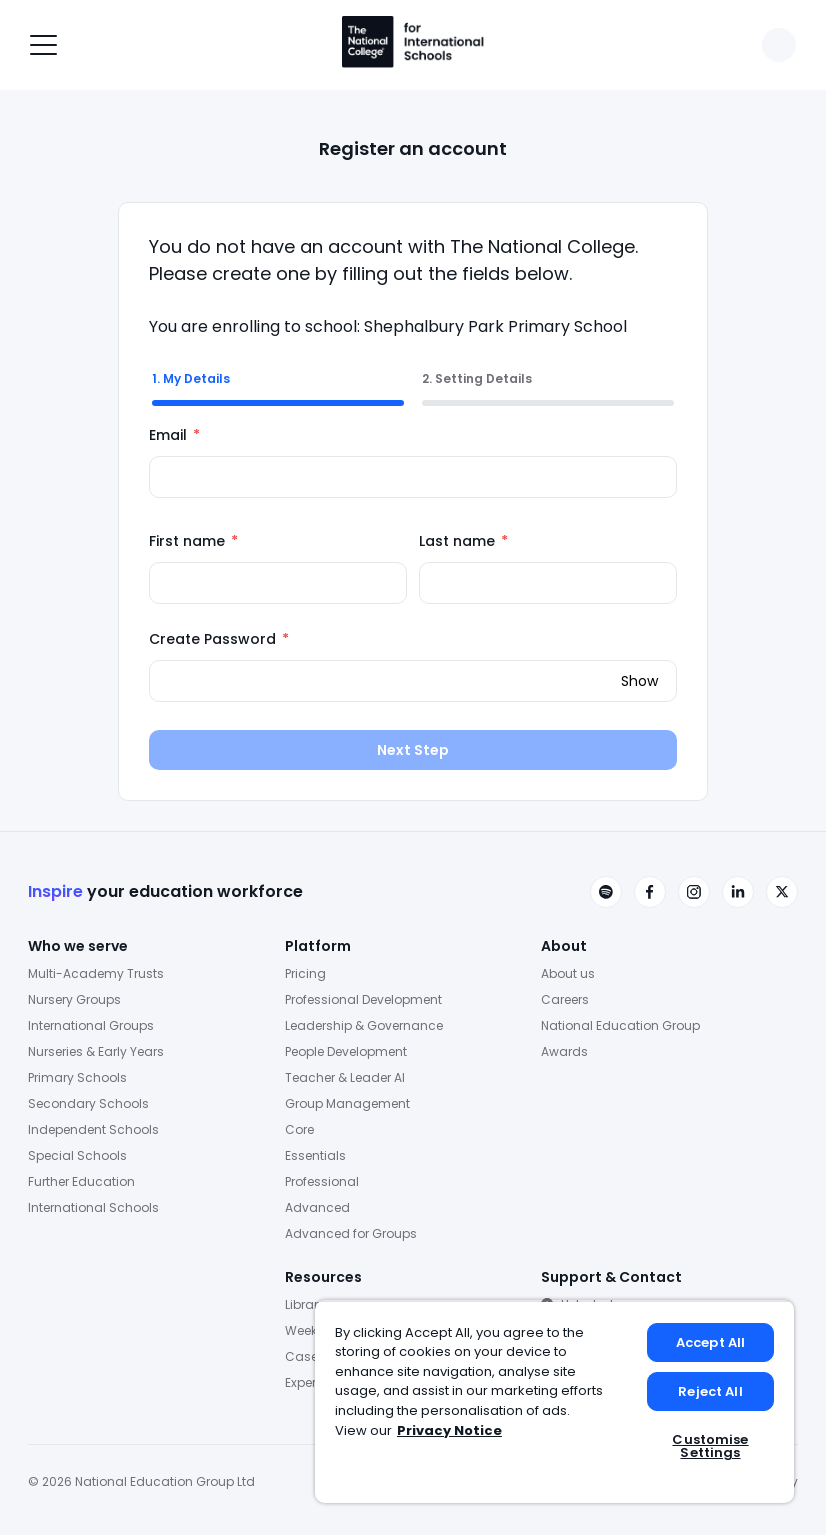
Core (299, 1129)
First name (193, 541)
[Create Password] (413, 681)
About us (568, 973)
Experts (306, 1382)
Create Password (219, 639)
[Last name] (548, 583)
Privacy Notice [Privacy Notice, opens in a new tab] (449, 1430)
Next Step (413, 750)
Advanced (317, 1207)
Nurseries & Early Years (96, 1051)
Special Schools (77, 1155)
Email (174, 435)
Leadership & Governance (364, 1025)
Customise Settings (710, 1446)
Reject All (710, 1391)
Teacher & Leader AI (345, 1077)
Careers (565, 999)
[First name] (278, 583)
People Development (346, 1051)
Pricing (305, 973)
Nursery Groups (74, 999)
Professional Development (363, 999)
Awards (564, 1051)
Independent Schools (93, 1129)
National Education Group (620, 1025)
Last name (463, 541)
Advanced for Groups (351, 1233)
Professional (322, 1181)
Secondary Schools (88, 1103)
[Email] (413, 477)
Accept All (710, 1342)
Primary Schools (77, 1077)
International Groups (91, 1025)
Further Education (81, 1181)
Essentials (315, 1155)
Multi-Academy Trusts (96, 973)
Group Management (347, 1103)
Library (305, 1304)
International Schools (93, 1207)
